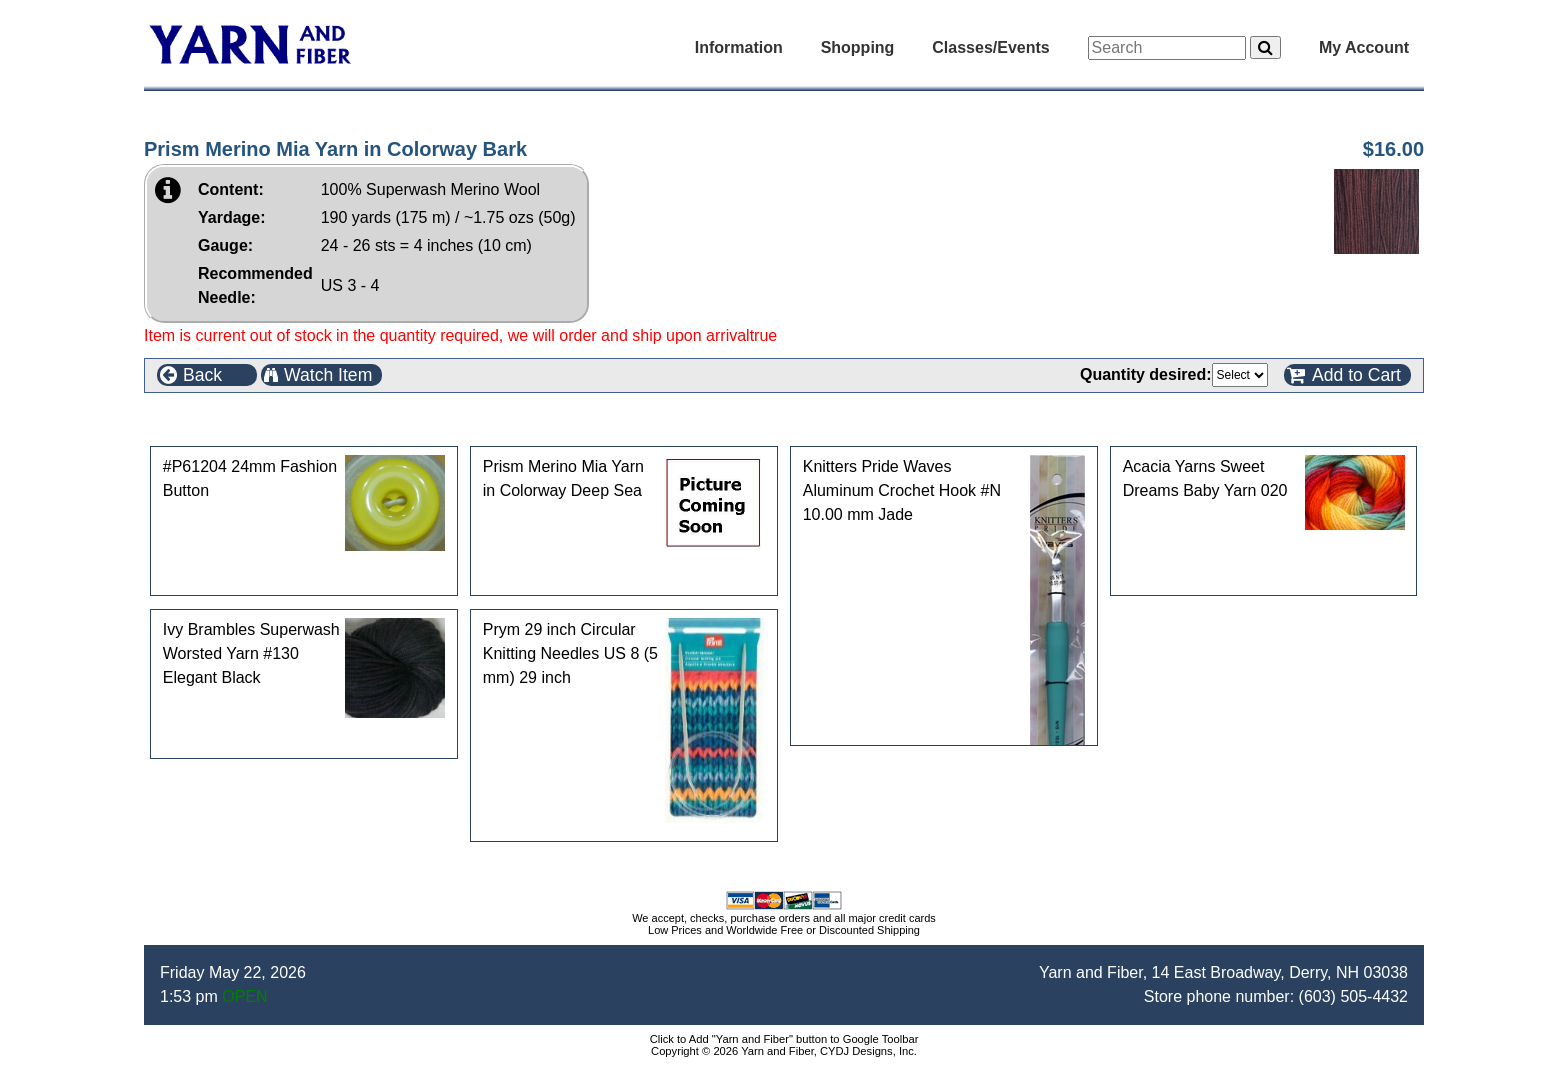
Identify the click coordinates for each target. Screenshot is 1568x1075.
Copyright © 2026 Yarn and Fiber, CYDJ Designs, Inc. (784, 1051)
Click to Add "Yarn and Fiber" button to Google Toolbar (784, 1039)
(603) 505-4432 (1353, 996)
